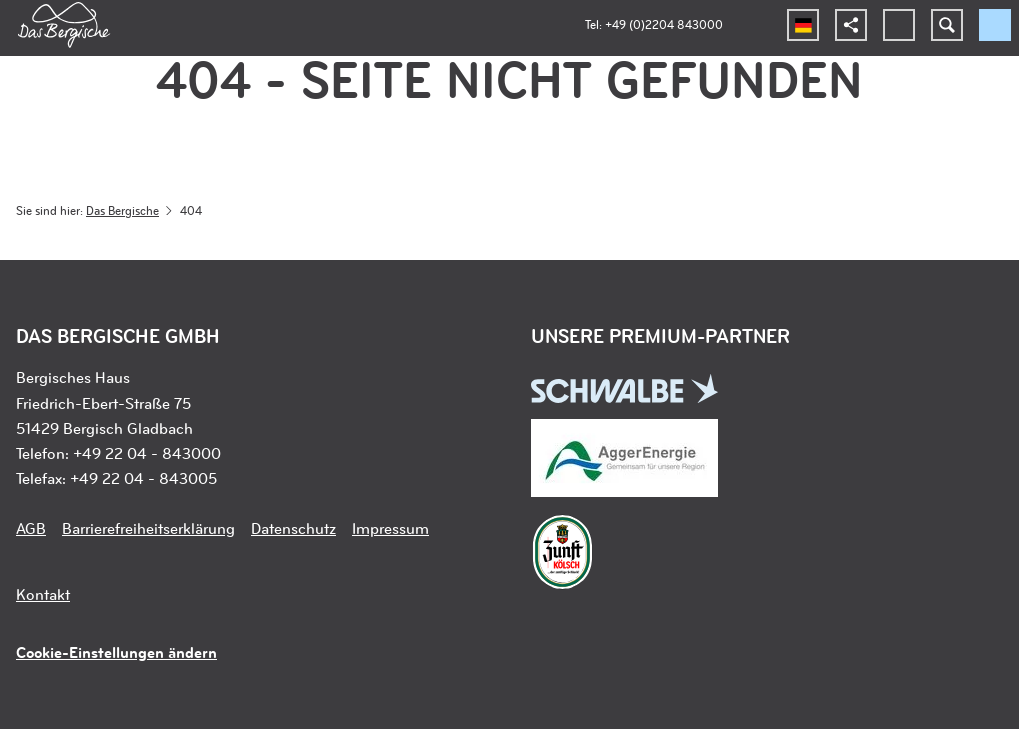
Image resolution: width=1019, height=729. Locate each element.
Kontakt (43, 594)
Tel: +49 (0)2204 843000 (654, 24)
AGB (31, 528)
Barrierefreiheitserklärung (148, 528)
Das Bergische (122, 210)
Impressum (390, 528)
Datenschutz (293, 528)
